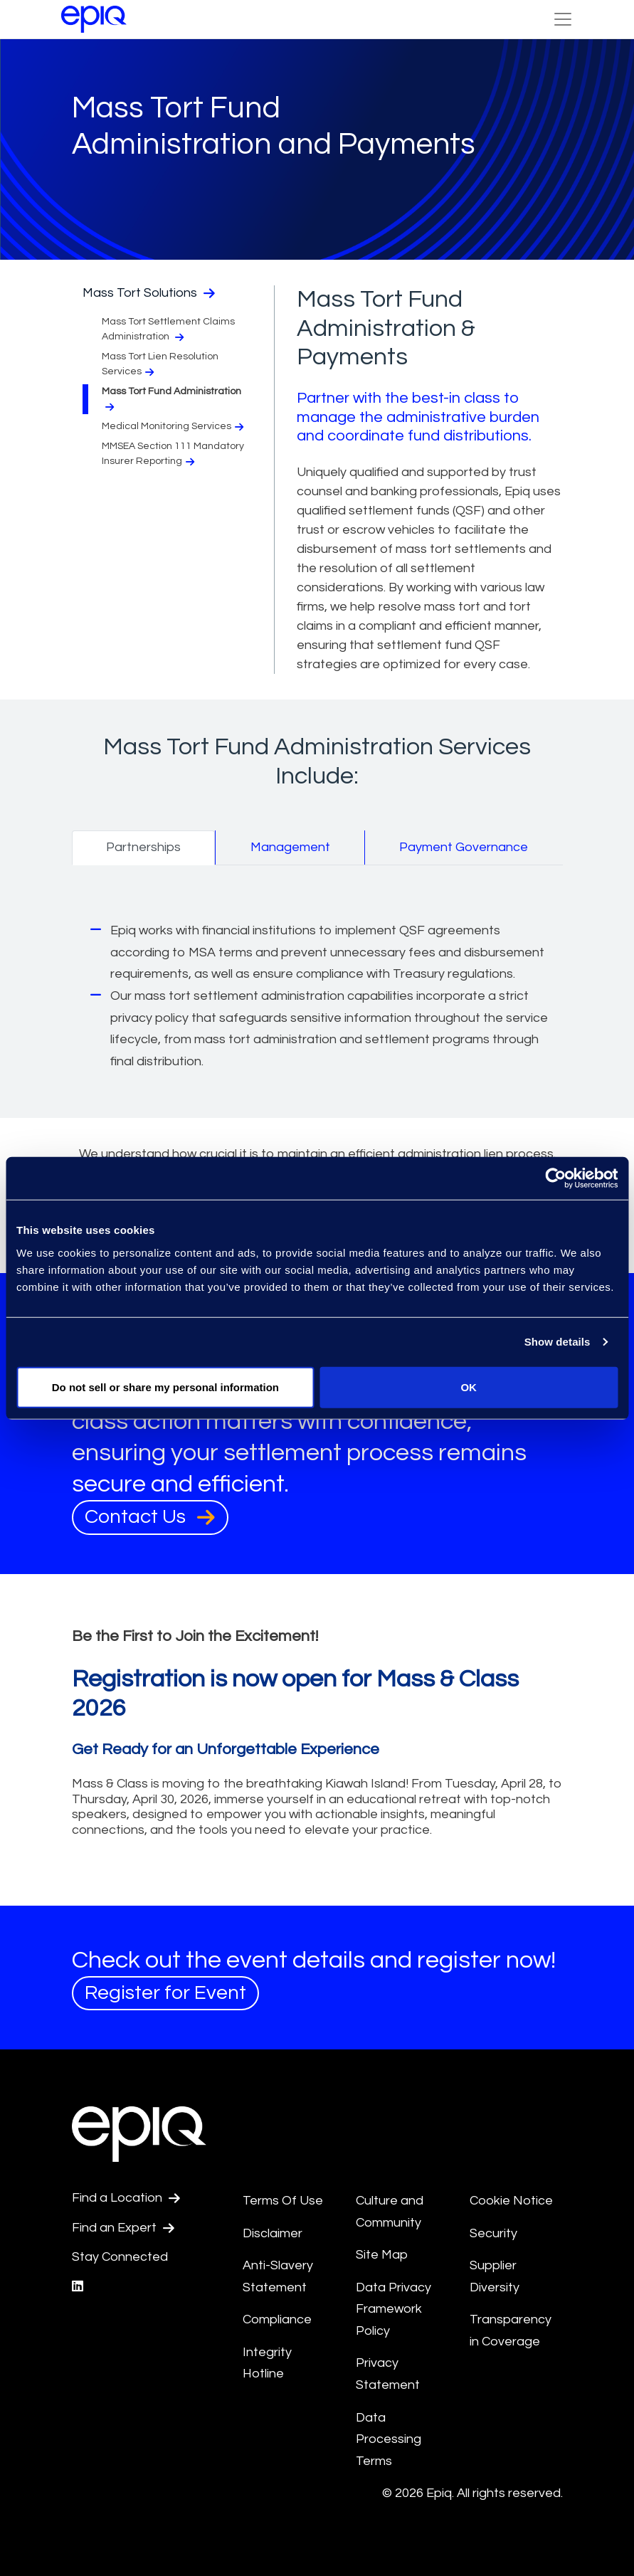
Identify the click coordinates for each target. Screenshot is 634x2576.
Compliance (277, 2319)
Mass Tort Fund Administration (171, 399)
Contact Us (150, 1517)
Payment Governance (463, 847)
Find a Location (126, 2198)
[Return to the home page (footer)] (94, 19)
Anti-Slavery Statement (278, 2276)
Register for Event (165, 1993)
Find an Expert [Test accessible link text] (123, 2228)
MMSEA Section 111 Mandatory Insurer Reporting (173, 454)
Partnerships (143, 847)
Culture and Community (389, 2211)
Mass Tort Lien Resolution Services (160, 364)
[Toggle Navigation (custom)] (563, 19)
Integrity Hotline (267, 2363)
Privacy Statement (388, 2374)
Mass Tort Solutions (149, 293)
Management (290, 847)
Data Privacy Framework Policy (393, 2309)
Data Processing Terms (388, 2439)
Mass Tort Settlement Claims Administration (168, 329)
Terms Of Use (283, 2200)
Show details (557, 1342)
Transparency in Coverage (510, 2330)
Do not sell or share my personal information (165, 1387)
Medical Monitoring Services (174, 426)
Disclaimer (272, 2233)
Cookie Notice (511, 2200)
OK (468, 1387)
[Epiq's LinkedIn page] (77, 2286)
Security (493, 2233)
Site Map (382, 2254)
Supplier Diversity (494, 2276)
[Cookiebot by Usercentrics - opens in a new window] (555, 1178)
